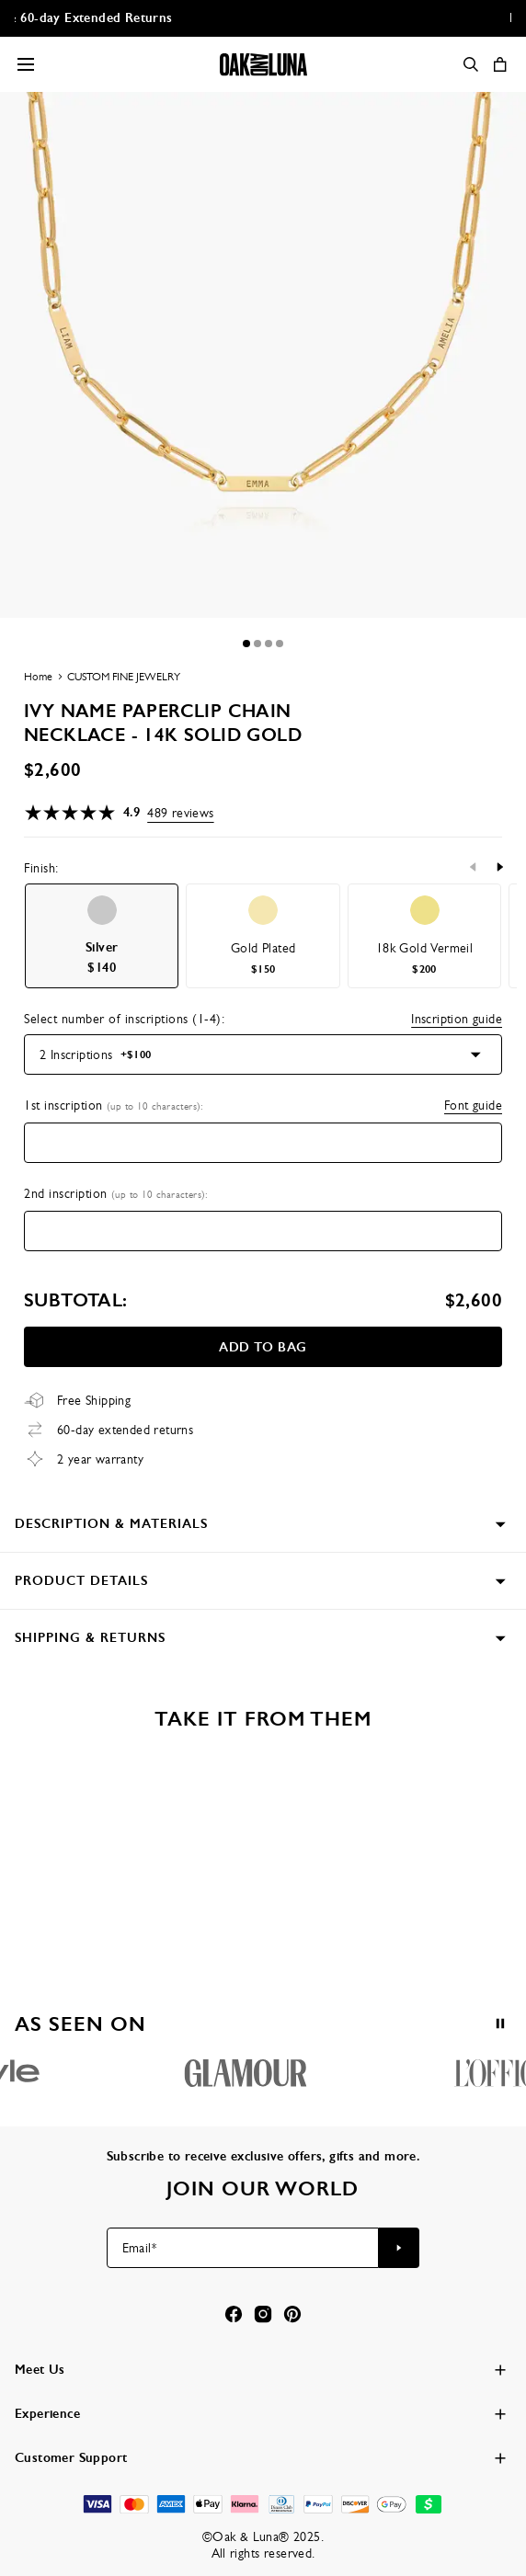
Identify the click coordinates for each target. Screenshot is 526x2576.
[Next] (499, 867)
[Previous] (473, 867)
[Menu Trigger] (26, 64)
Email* (139, 2247)
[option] (101, 935)
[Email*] (243, 2247)
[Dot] (246, 643)
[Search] (471, 64)
